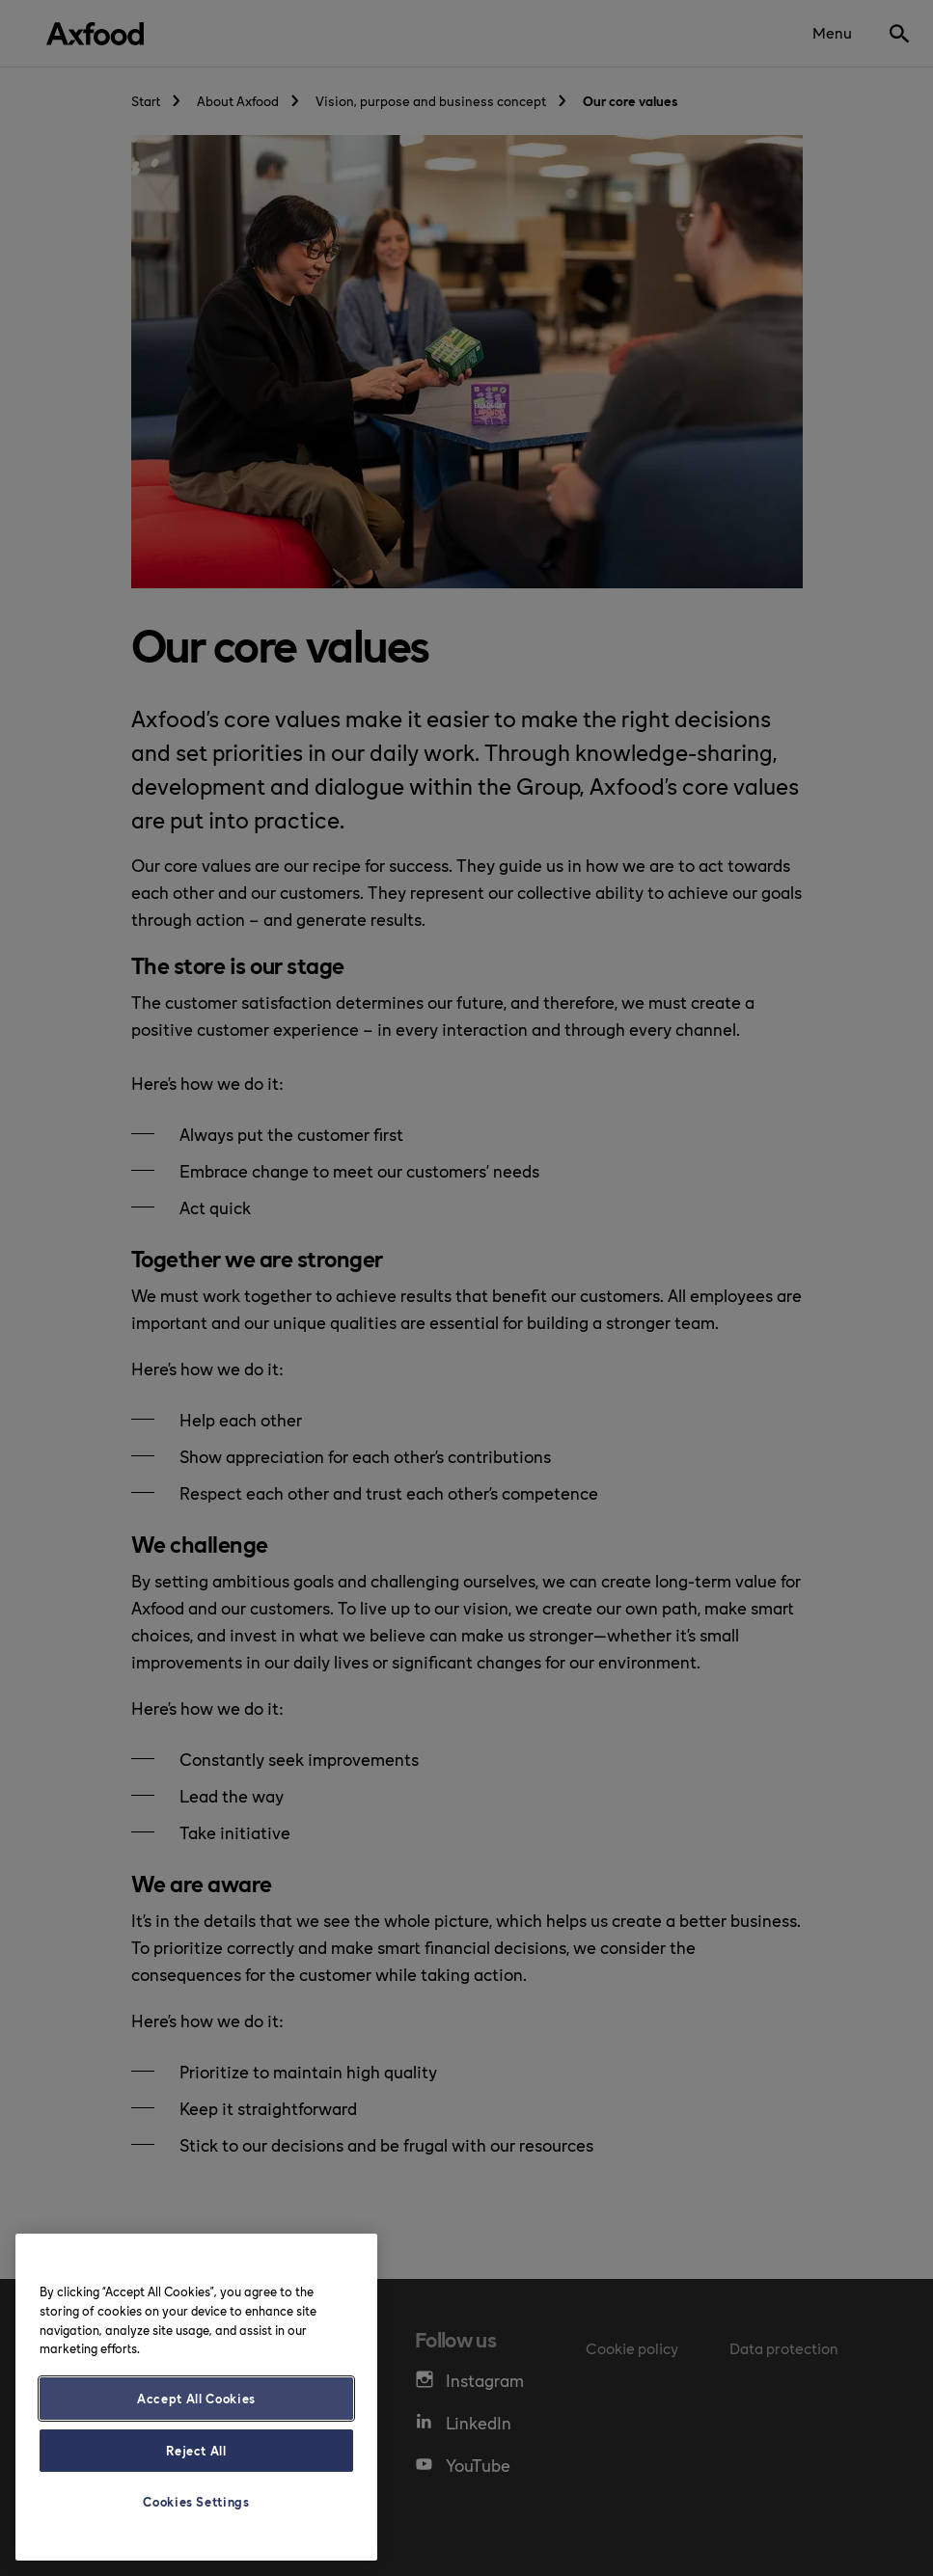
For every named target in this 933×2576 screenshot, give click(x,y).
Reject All (196, 2450)
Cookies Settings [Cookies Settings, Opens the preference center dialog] (196, 2501)
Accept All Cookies (196, 2398)
